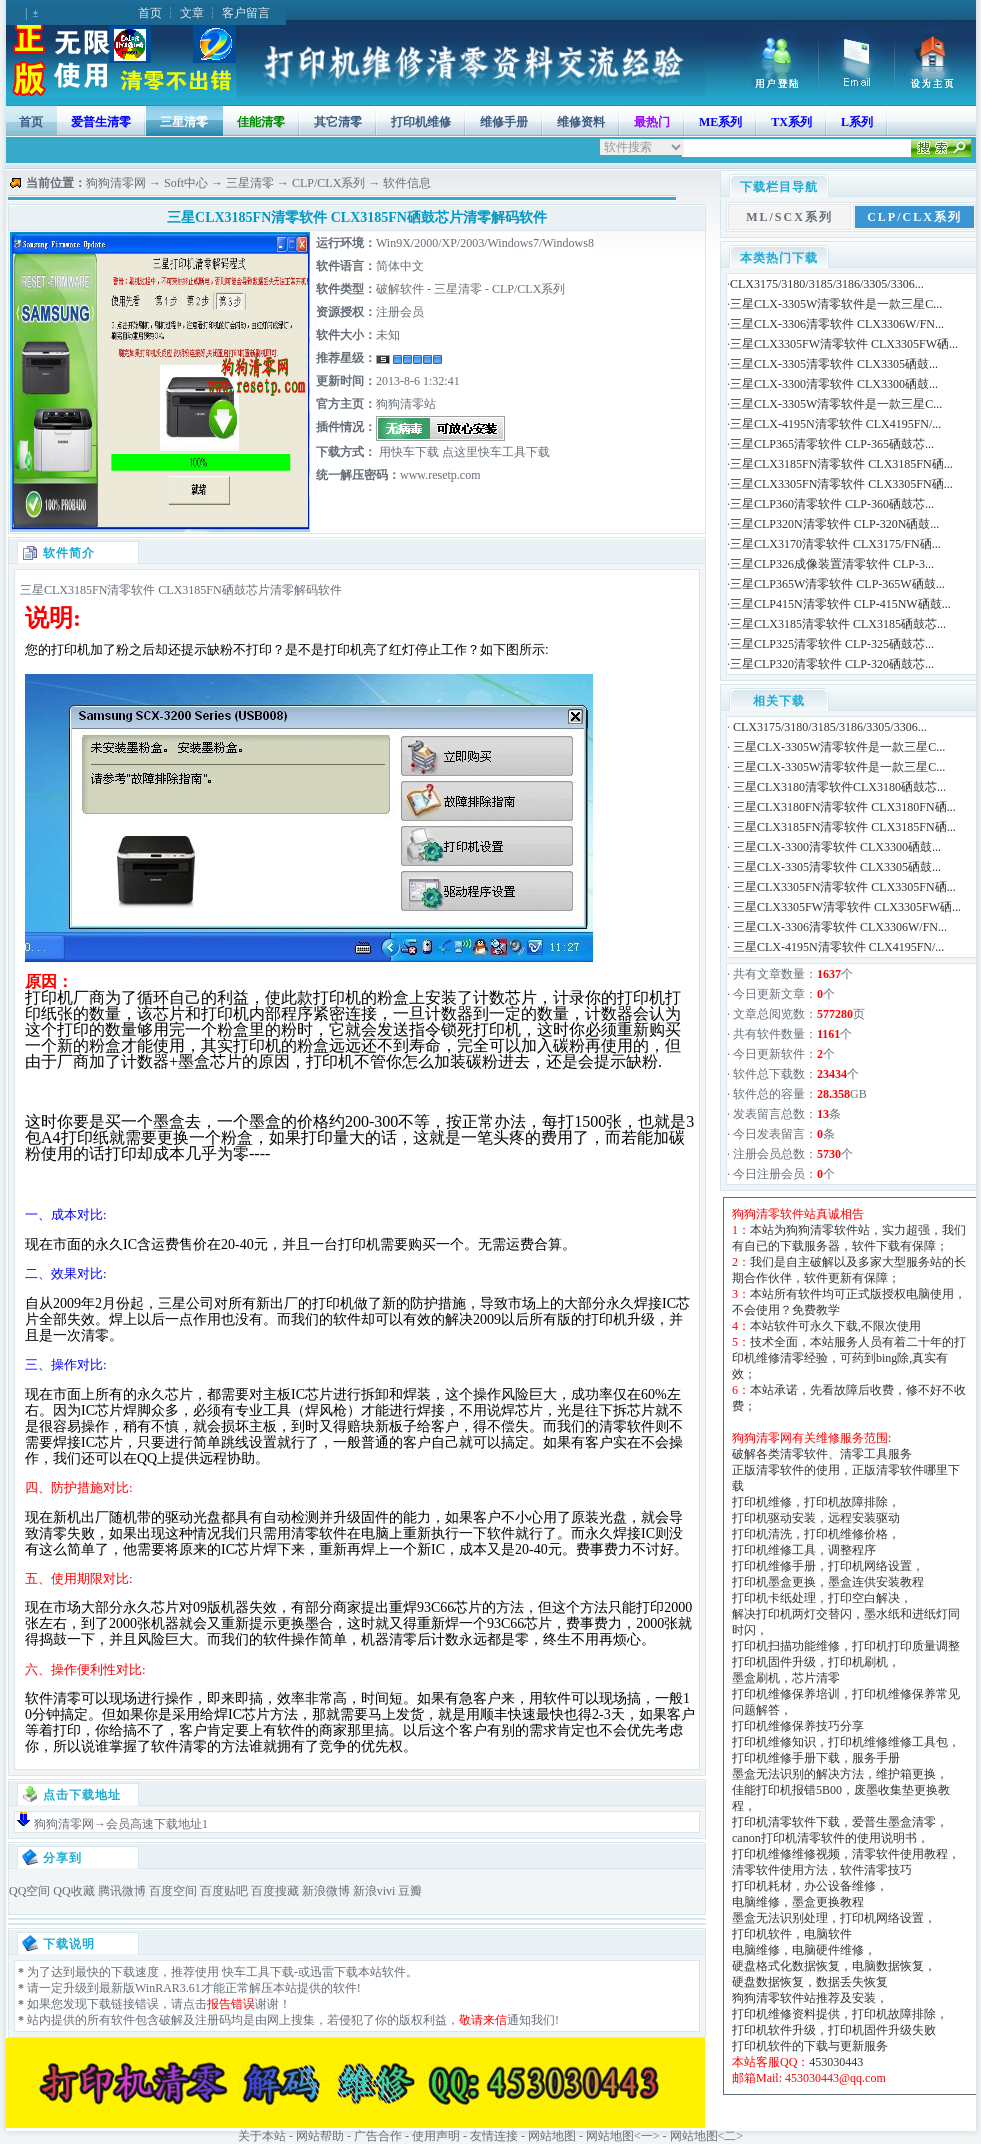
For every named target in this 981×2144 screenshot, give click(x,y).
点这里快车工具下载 (494, 452)
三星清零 (184, 122)
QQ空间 (29, 1891)
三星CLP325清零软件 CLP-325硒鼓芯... (832, 644)
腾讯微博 (122, 1891)
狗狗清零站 (406, 404)
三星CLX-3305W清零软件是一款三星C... (836, 304)
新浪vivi (374, 1891)
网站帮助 (320, 2136)
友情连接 (494, 2136)
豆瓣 (410, 1891)
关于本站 (262, 2136)
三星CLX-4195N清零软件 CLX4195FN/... (835, 424)
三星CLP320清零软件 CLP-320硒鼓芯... (832, 664)
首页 (150, 13)
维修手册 (504, 122)
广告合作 (378, 2136)
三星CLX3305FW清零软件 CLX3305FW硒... (844, 344)
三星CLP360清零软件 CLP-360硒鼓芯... (832, 504)
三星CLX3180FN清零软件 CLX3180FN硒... (844, 807)
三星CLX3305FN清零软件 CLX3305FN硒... (841, 484)
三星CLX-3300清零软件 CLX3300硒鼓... (834, 384)
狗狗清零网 (116, 183)
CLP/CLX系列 (328, 183)
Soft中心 (186, 183)
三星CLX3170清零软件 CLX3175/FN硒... (835, 544)
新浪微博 (326, 1891)
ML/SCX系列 (789, 217)
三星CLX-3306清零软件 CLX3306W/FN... (837, 324)
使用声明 (436, 2136)
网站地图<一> (623, 2136)
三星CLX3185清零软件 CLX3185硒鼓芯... (838, 624)
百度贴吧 (224, 1891)
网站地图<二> (707, 2136)
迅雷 (322, 1972)
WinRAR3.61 (168, 1988)
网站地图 (552, 2136)
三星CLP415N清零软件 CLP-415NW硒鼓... (840, 604)
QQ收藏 (73, 1891)
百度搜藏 (275, 1891)
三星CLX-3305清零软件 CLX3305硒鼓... (834, 364)
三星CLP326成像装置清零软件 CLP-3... (832, 564)
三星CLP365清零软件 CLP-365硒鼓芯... (832, 444)
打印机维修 (421, 122)
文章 (192, 13)
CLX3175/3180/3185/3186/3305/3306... (827, 284)
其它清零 (338, 122)
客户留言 (246, 13)
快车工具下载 (256, 1972)
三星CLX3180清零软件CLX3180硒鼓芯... (839, 787)
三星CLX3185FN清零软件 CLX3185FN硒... (841, 464)
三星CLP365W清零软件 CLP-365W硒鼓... (837, 584)
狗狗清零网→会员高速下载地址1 (121, 1824)
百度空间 (173, 1891)
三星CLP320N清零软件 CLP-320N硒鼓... (834, 524)
